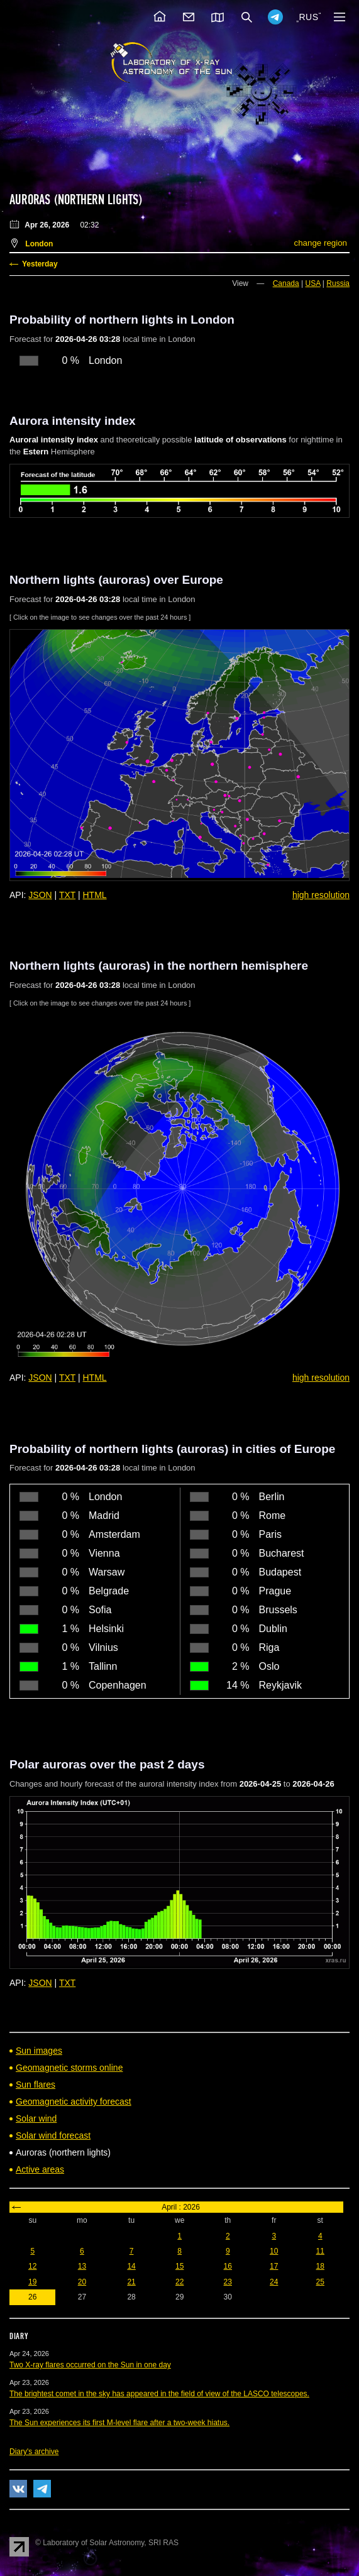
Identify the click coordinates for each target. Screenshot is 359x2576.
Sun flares (35, 2085)
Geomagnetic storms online (69, 2068)
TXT (67, 895)
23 (228, 2281)
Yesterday (40, 264)
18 (320, 2266)
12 (32, 2266)
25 (320, 2281)
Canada (286, 283)
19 (32, 2281)
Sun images (39, 2051)
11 (320, 2251)
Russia (338, 283)
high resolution (321, 895)
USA (313, 283)
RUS (308, 17)
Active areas (40, 2169)
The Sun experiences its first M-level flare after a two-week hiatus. (119, 2422)
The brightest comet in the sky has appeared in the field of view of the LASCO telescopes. (159, 2393)
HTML (95, 895)
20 (82, 2281)
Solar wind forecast (53, 2135)
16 (228, 2266)
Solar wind (36, 2118)
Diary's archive (33, 2451)
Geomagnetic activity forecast (73, 2101)
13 (82, 2266)
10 (274, 2251)
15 (179, 2266)
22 (179, 2281)
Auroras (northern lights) (76, 200)
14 (131, 2266)
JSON (40, 895)
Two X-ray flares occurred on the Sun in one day (90, 2364)
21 (131, 2281)
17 (274, 2266)
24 (274, 2281)
